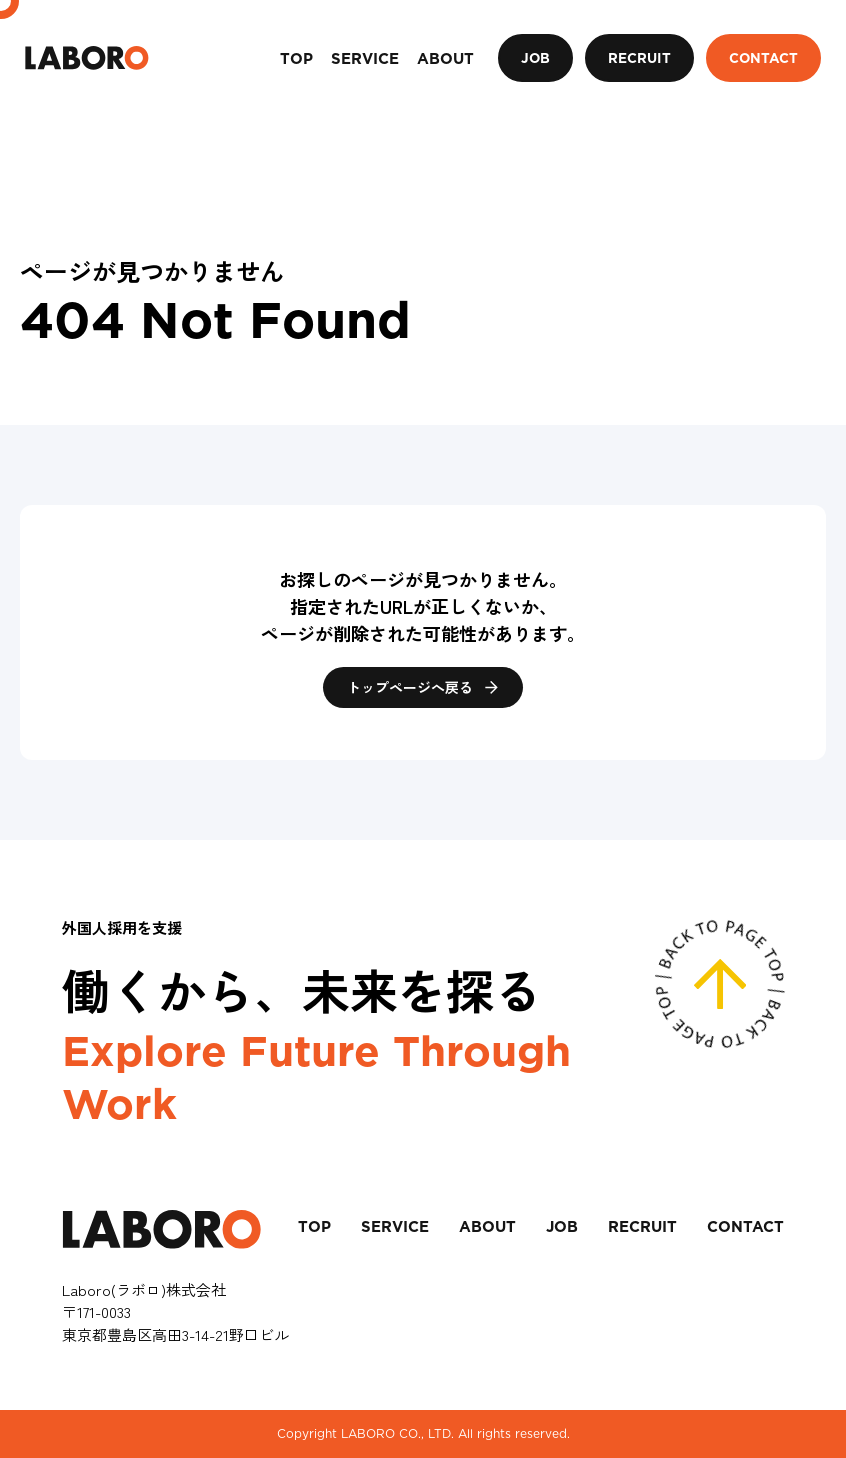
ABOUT (487, 1227)
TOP (314, 1227)
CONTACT (763, 58)
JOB (535, 58)
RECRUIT (639, 58)
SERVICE (395, 1227)
